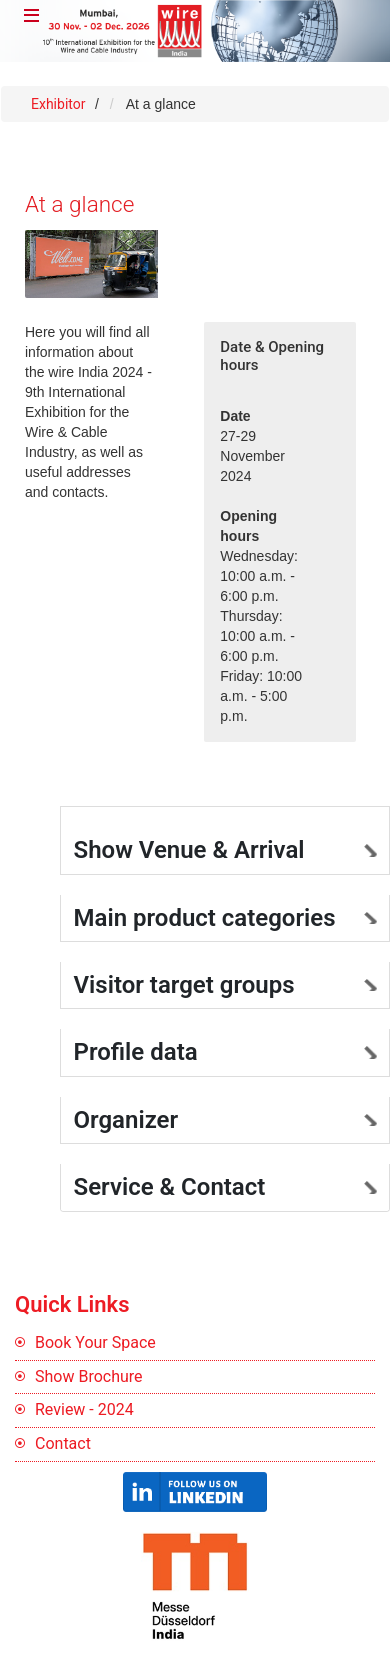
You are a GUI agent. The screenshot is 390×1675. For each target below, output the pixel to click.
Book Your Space (95, 1342)
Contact (63, 1443)
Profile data (136, 1052)
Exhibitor (60, 104)
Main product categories (205, 918)
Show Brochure (89, 1376)
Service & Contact (170, 1187)
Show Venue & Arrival (189, 850)
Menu (36, 19)
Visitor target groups (184, 985)
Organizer (126, 1120)
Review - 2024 (84, 1409)
